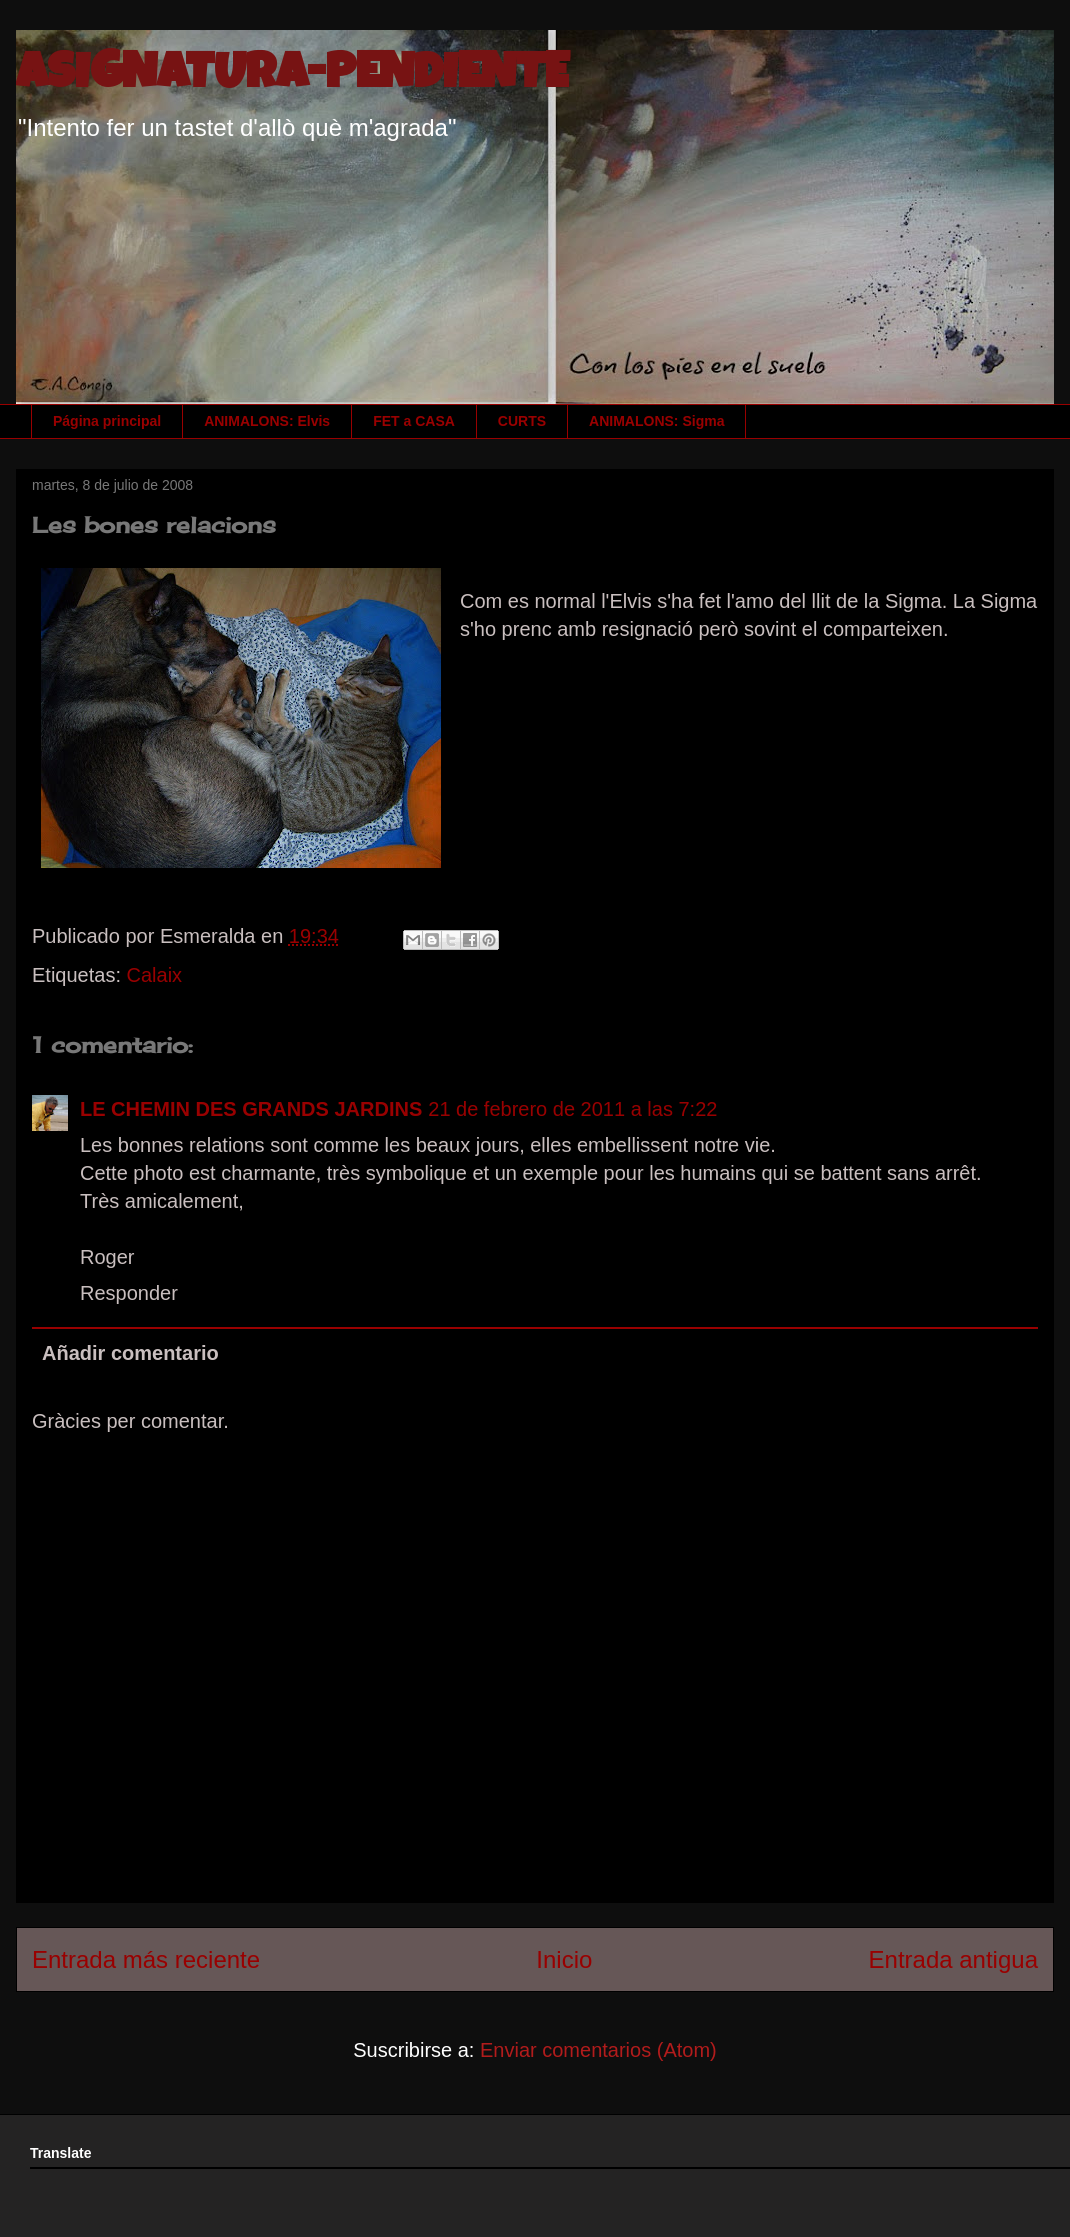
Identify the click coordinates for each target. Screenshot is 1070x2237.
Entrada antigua (953, 1959)
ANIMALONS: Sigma (656, 421)
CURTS (522, 421)
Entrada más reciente (146, 1959)
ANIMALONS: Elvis (267, 421)
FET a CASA (414, 421)
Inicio (564, 1959)
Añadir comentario (130, 1353)
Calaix (155, 975)
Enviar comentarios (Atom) (598, 2050)
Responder (129, 1293)
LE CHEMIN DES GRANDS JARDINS (251, 1109)
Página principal (107, 421)
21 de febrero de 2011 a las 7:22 (572, 1109)
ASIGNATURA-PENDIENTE (292, 77)
